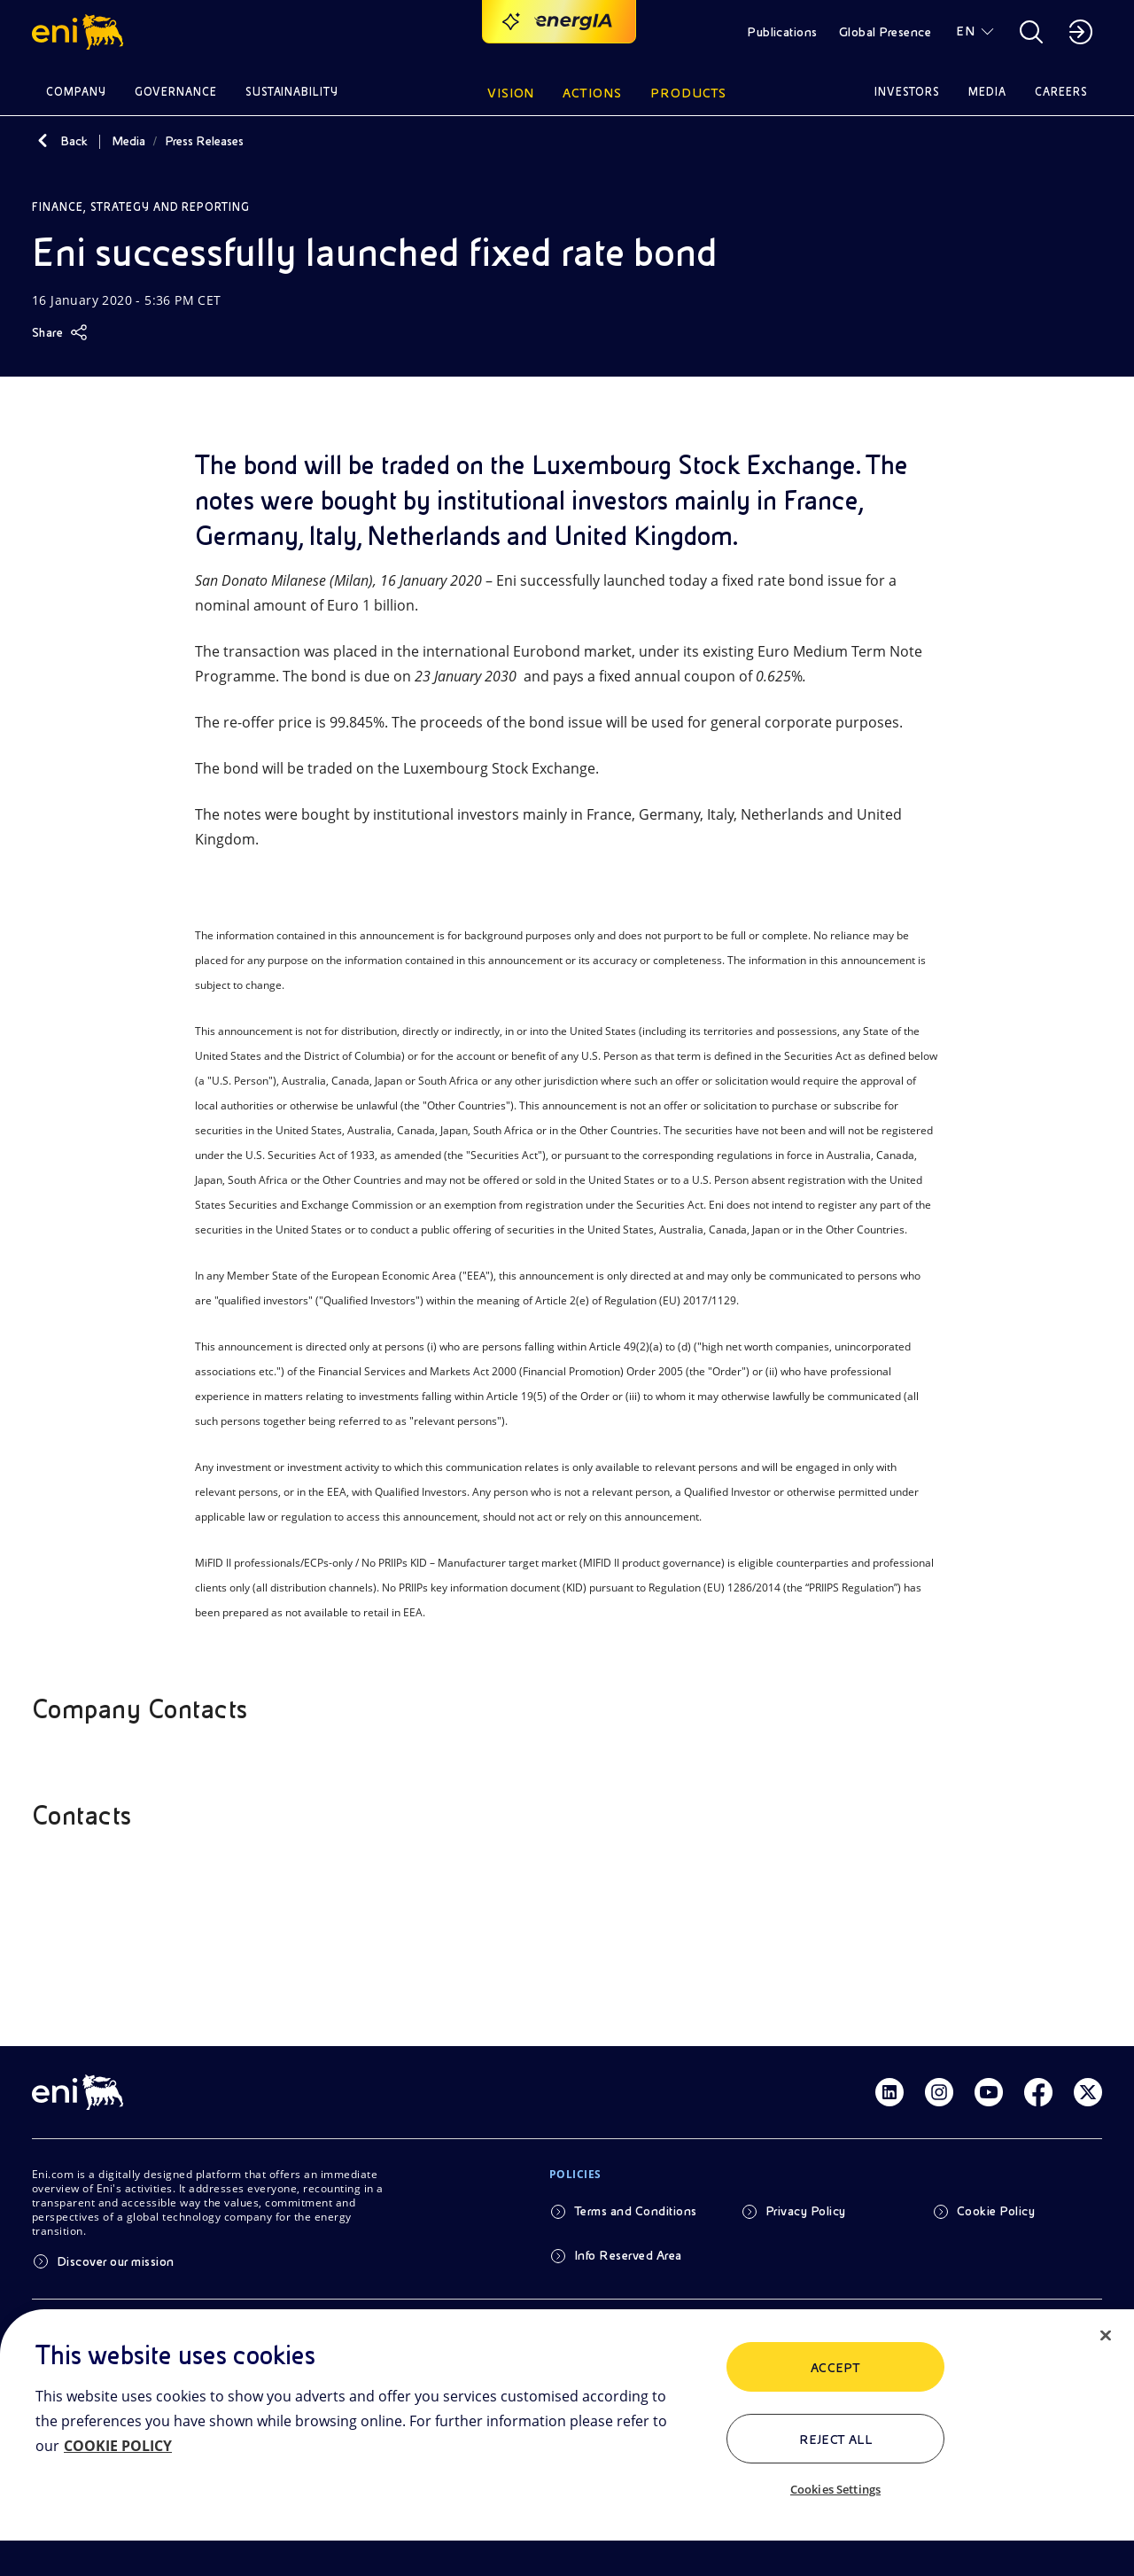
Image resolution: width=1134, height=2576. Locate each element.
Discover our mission (116, 2261)
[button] (80, 32)
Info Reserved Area (628, 2255)
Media (128, 141)
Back (74, 141)
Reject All (836, 2439)
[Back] (42, 141)
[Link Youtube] (989, 2092)
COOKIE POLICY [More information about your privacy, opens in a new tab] (118, 2445)
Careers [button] (1061, 91)
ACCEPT (836, 2368)
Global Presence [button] (885, 32)
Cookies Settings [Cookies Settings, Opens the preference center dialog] (835, 2489)
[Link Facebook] (1038, 2092)
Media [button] (987, 91)
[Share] (60, 332)
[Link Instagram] (939, 2092)
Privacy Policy (805, 2211)
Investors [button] (907, 91)
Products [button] (688, 93)
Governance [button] (176, 91)
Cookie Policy (996, 2211)
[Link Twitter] (1088, 2092)
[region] (567, 2442)
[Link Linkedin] (889, 2092)
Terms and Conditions (635, 2211)
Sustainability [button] (292, 91)
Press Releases (204, 141)
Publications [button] (782, 32)
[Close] (1105, 2335)
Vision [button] (511, 93)
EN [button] (965, 31)
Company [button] (76, 91)
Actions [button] (592, 93)
